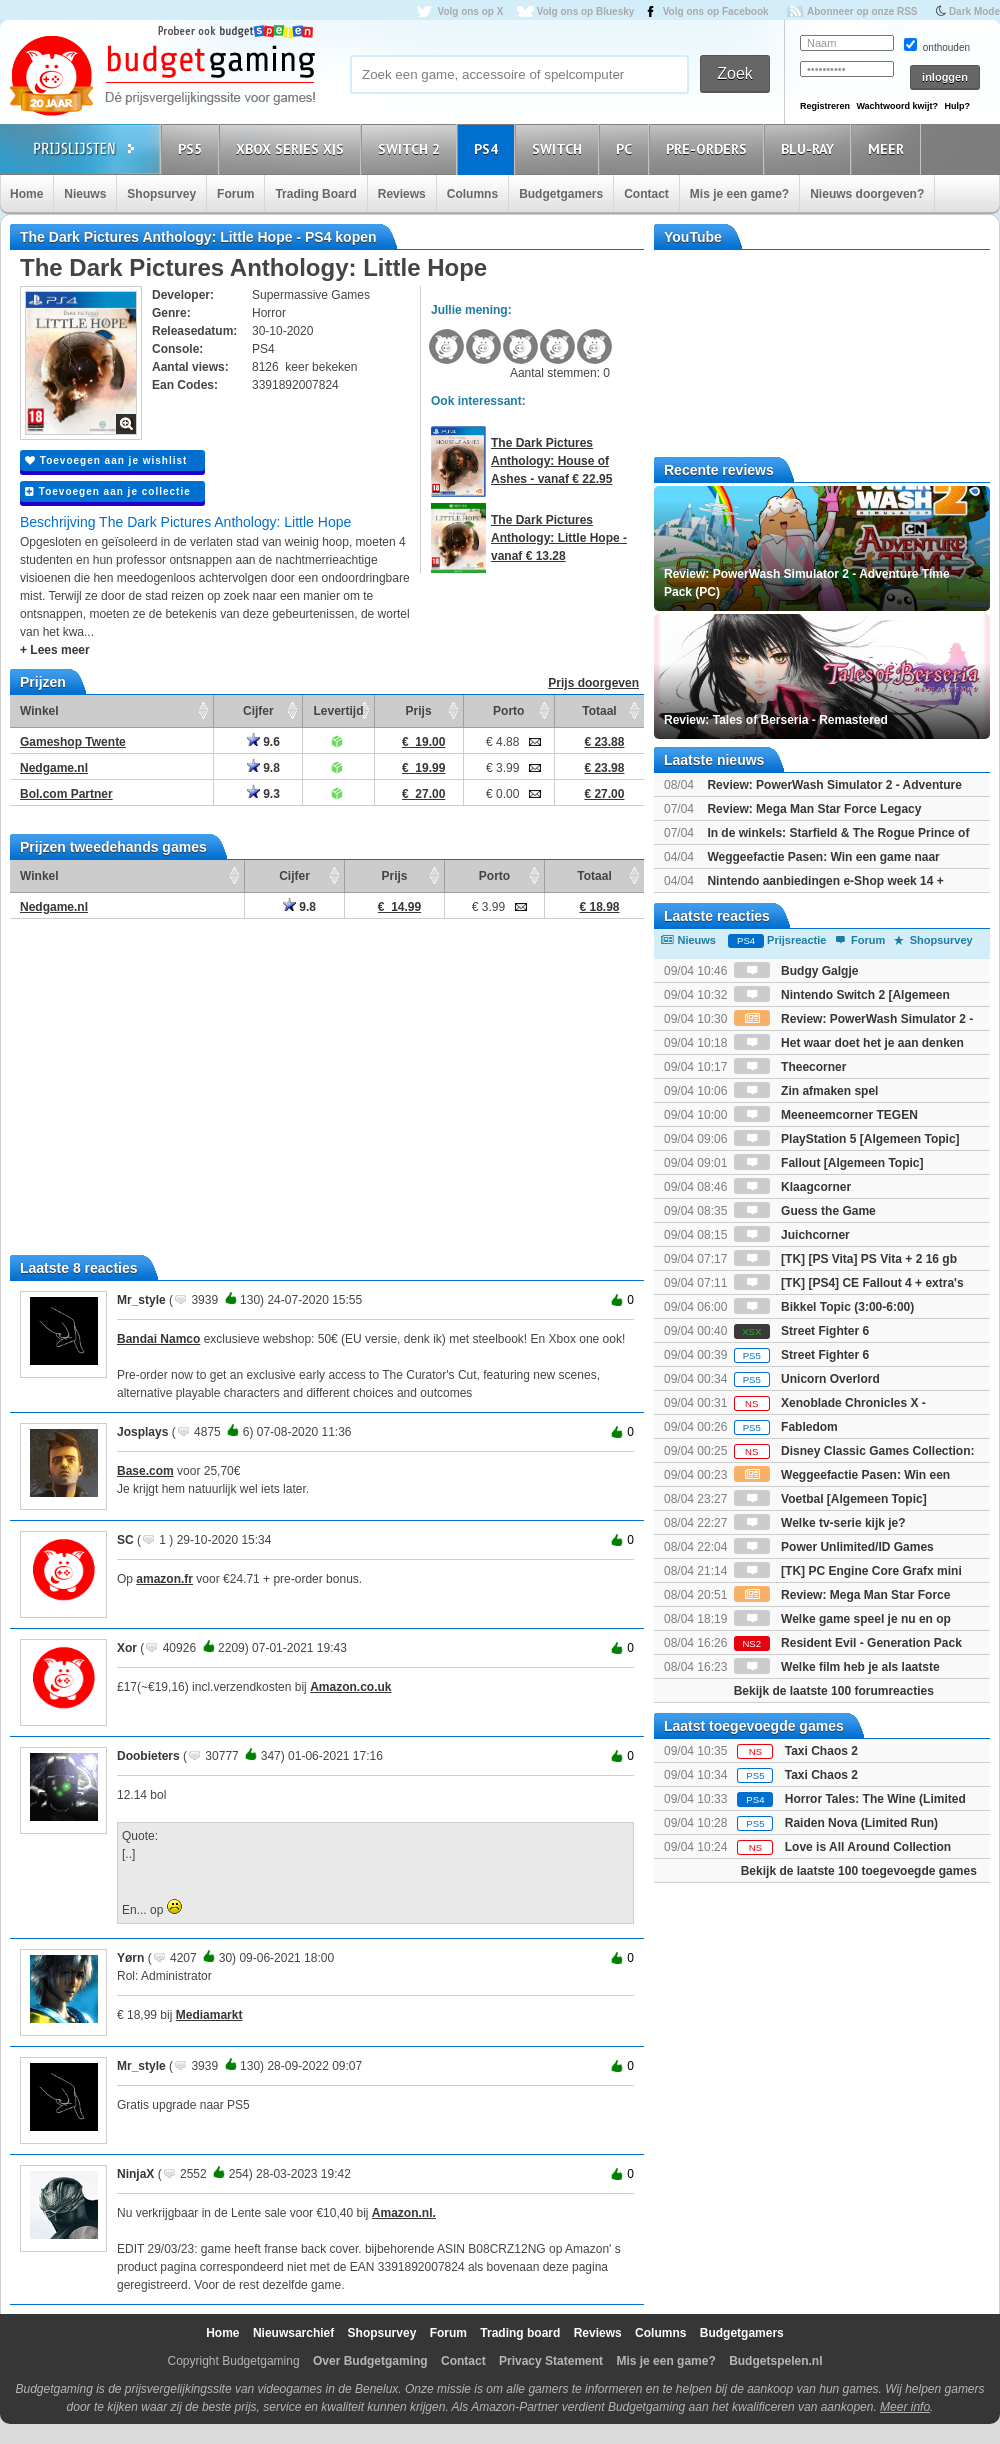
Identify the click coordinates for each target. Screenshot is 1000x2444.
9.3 (263, 794)
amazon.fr (164, 1579)
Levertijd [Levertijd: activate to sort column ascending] (338, 711)
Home (26, 194)
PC (627, 148)
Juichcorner (792, 1235)
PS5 (193, 148)
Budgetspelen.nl (775, 2361)
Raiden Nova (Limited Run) (861, 1823)
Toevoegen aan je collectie (108, 491)
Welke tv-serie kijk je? (820, 1523)
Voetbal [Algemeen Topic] (830, 1499)
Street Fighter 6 (801, 1331)
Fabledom (786, 1427)
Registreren (825, 106)
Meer (889, 148)
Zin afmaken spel (806, 1091)
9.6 (263, 742)
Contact (646, 194)
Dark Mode (974, 11)
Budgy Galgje (796, 971)
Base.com (145, 1471)
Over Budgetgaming (370, 2361)
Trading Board (315, 194)
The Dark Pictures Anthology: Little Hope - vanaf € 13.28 (559, 538)
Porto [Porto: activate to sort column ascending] (508, 711)
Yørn (130, 1958)
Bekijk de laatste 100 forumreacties (834, 1691)
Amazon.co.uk (350, 1687)
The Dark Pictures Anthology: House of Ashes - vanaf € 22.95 (551, 461)
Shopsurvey (161, 194)
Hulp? (957, 106)
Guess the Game (805, 1211)
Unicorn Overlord (807, 1379)
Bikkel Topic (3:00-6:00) (824, 1307)
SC (125, 1540)
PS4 (489, 148)
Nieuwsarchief (293, 2333)
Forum (235, 194)
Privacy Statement (551, 2361)
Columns (472, 194)
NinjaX (135, 2174)
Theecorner (790, 1067)
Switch (560, 148)
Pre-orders (709, 148)
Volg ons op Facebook (716, 11)
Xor (127, 1648)
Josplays (142, 1432)
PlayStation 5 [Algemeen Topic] (847, 1139)
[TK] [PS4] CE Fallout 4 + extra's (849, 1283)
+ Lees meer (55, 650)
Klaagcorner (792, 1187)
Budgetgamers (561, 194)
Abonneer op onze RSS (862, 11)
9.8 (263, 768)
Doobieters (148, 1756)
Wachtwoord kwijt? (897, 106)
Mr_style (141, 1300)
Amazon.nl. (404, 2213)
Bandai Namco (158, 1339)
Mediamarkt (209, 2015)
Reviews (402, 194)
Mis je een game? (739, 194)
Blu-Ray (810, 148)
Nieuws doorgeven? (867, 194)
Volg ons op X (470, 11)
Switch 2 (412, 148)
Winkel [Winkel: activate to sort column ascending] (39, 711)
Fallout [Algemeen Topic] (829, 1163)
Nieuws (85, 194)
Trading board (520, 2333)
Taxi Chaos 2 (821, 1751)
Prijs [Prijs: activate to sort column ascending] (419, 711)
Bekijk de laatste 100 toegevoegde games (859, 1871)
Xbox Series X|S (293, 148)
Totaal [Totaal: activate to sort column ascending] (599, 711)
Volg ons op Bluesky (586, 11)
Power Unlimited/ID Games (834, 1547)
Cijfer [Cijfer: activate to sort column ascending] (258, 711)
